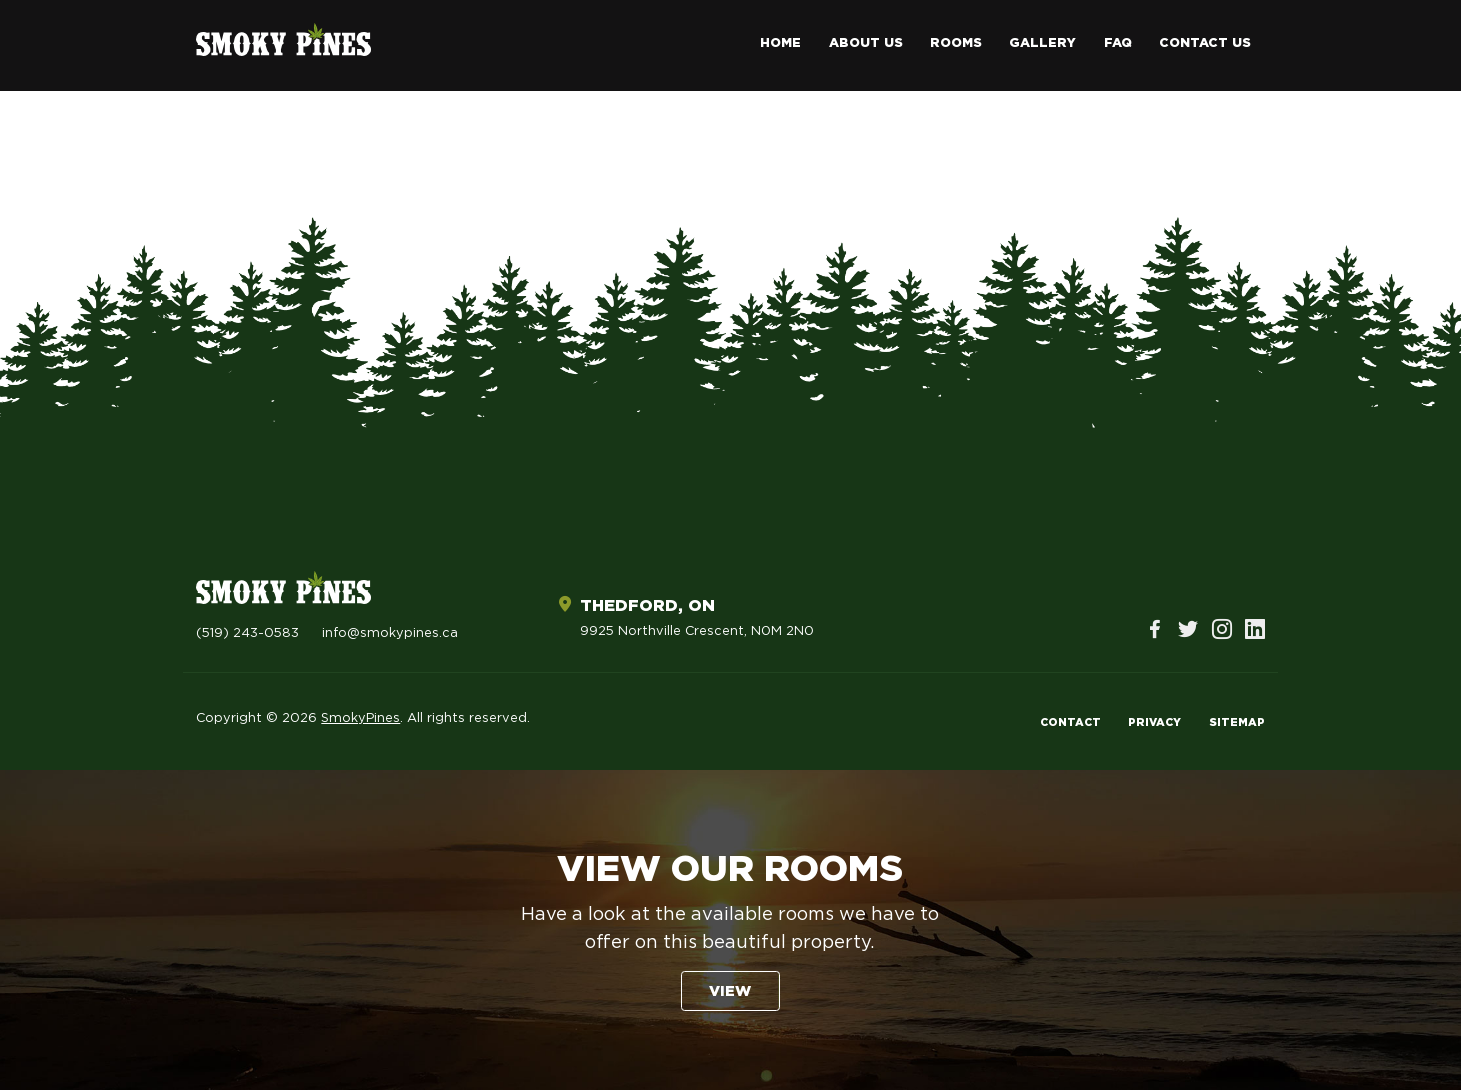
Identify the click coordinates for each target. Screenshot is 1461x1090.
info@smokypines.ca (390, 633)
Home (780, 43)
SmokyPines (360, 718)
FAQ (1118, 43)
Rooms (956, 43)
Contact (1070, 722)
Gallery (1042, 43)
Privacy (1154, 722)
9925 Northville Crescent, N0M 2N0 (697, 631)
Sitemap (1237, 722)
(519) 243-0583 (247, 633)
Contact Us (1205, 43)
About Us (866, 43)
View (730, 991)
